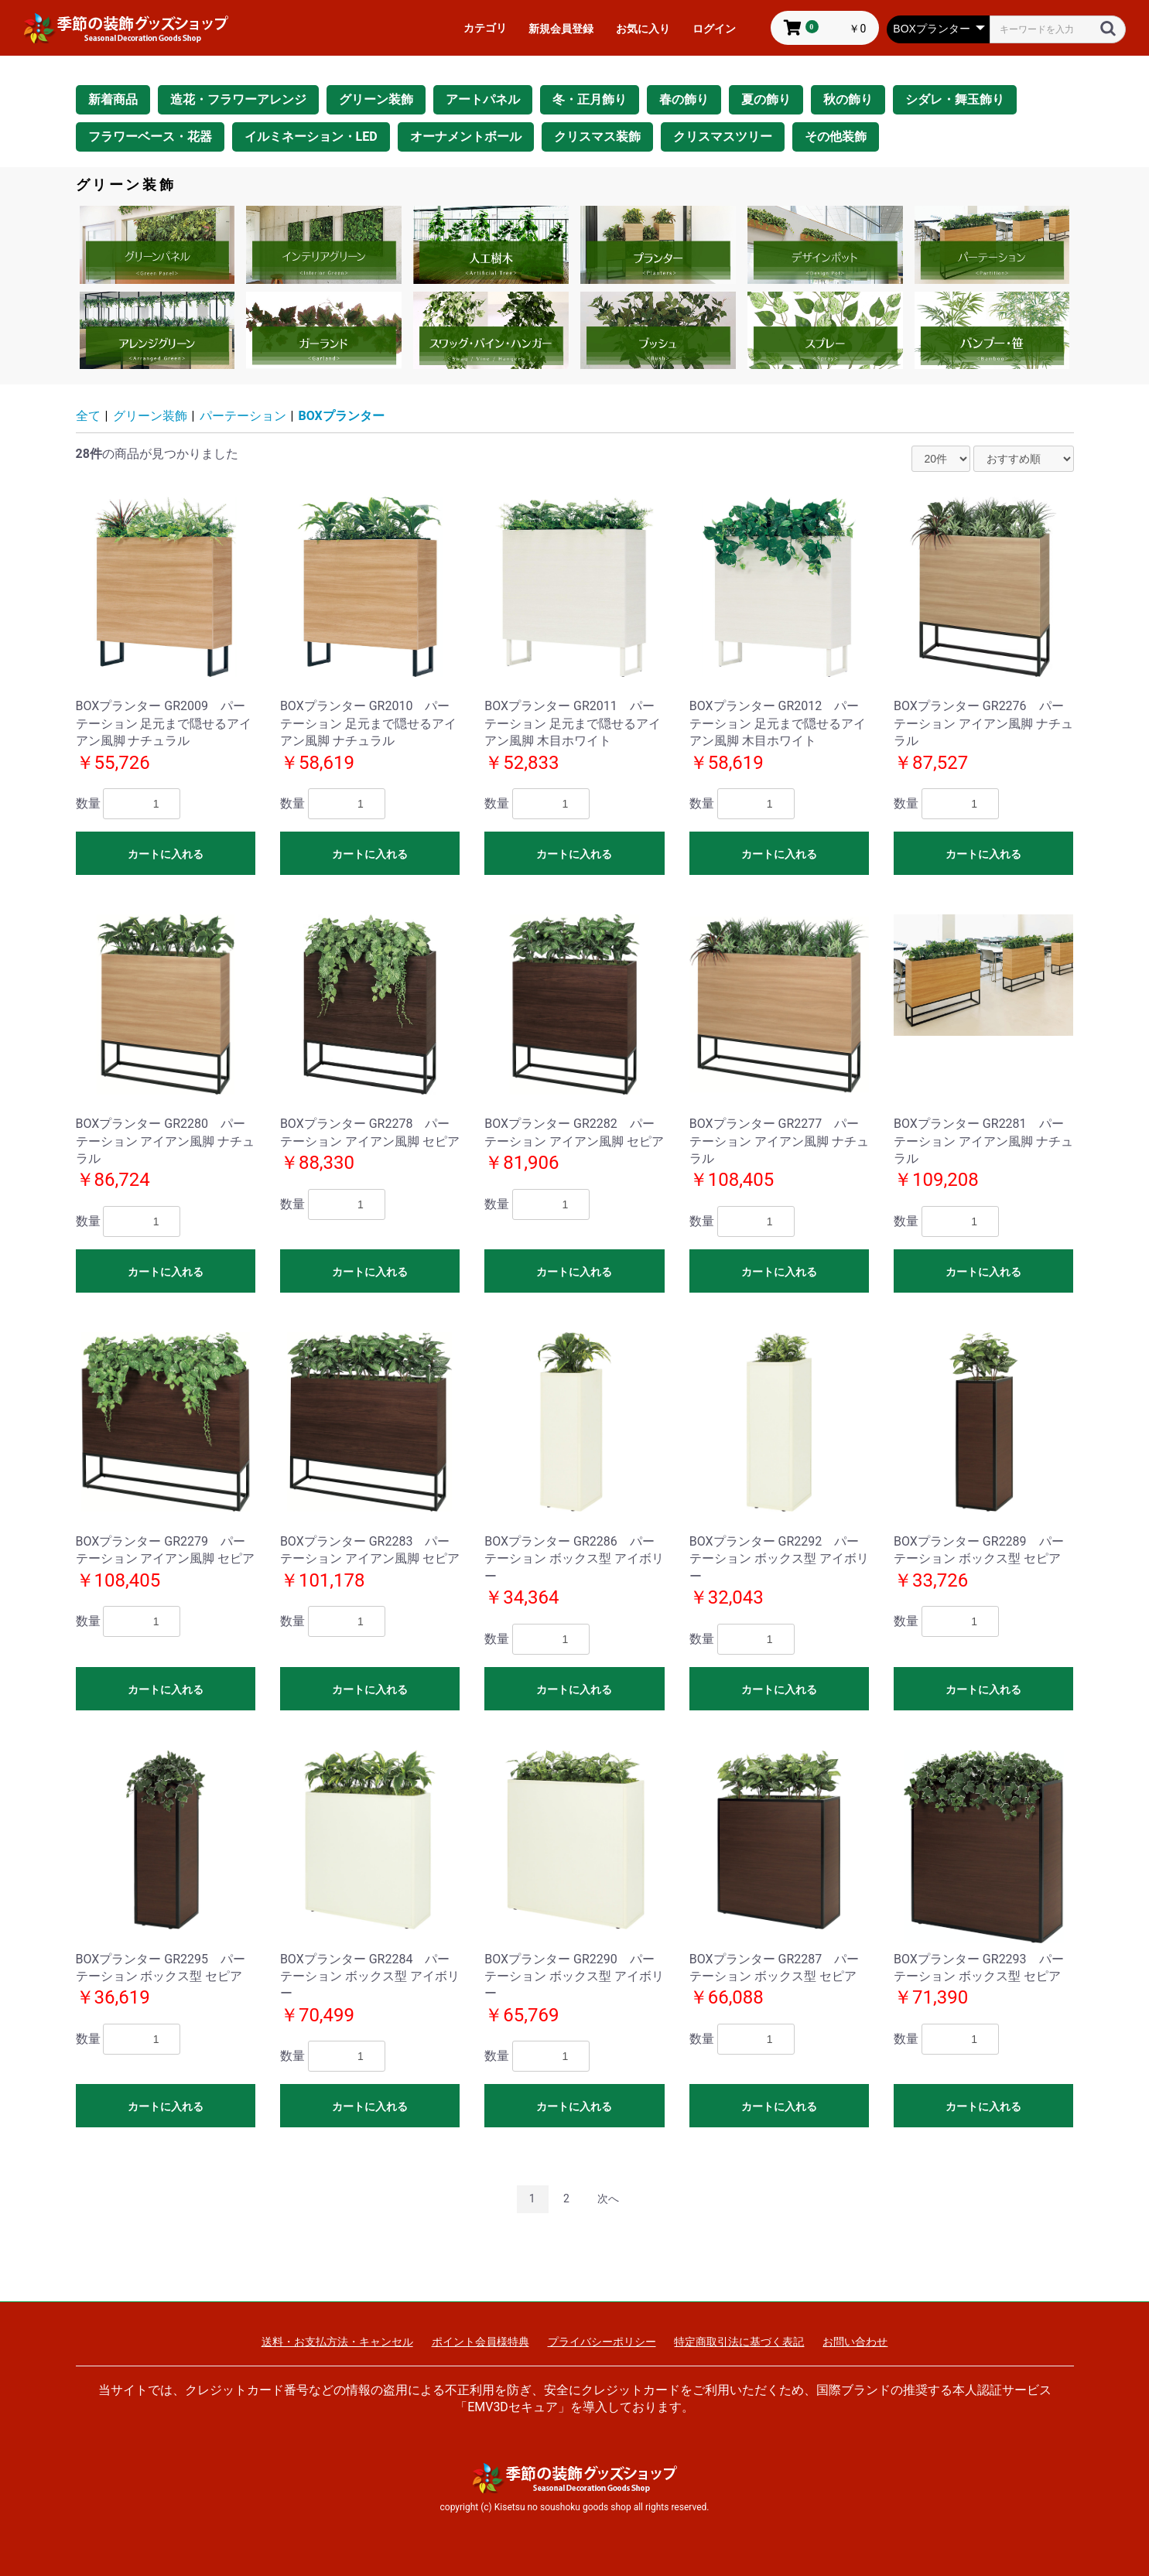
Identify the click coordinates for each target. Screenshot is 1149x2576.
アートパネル (483, 99)
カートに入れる (165, 854)
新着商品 (113, 99)
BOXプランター (342, 415)
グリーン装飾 (376, 99)
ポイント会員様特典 (480, 2341)
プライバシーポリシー (602, 2341)
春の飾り (684, 99)
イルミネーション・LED (311, 136)
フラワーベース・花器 (150, 136)
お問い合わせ (854, 2341)
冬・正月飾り (589, 99)
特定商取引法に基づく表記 (739, 2341)
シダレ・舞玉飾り (954, 99)
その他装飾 (836, 136)
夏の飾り (766, 99)
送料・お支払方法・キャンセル (337, 2341)
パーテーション (243, 415)
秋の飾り (848, 99)
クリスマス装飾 (597, 136)
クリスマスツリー (722, 136)
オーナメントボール (465, 136)
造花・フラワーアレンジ (238, 99)
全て (88, 415)
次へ (608, 2198)
